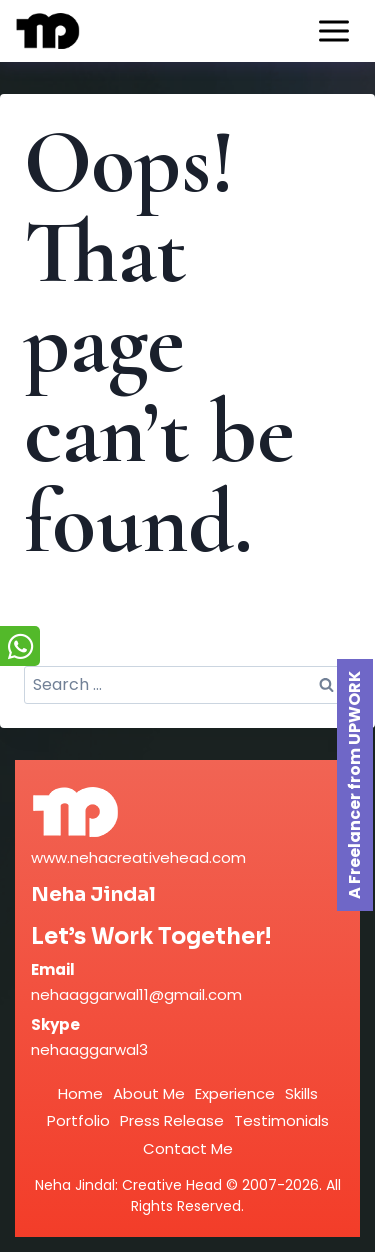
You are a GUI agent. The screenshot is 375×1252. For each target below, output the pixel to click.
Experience (235, 1093)
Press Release (172, 1120)
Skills (301, 1093)
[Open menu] (333, 30)
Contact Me (188, 1148)
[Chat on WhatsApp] (20, 646)
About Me (149, 1093)
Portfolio (78, 1120)
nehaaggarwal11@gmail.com (136, 994)
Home (80, 1093)
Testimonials (281, 1120)
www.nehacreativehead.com (138, 857)
